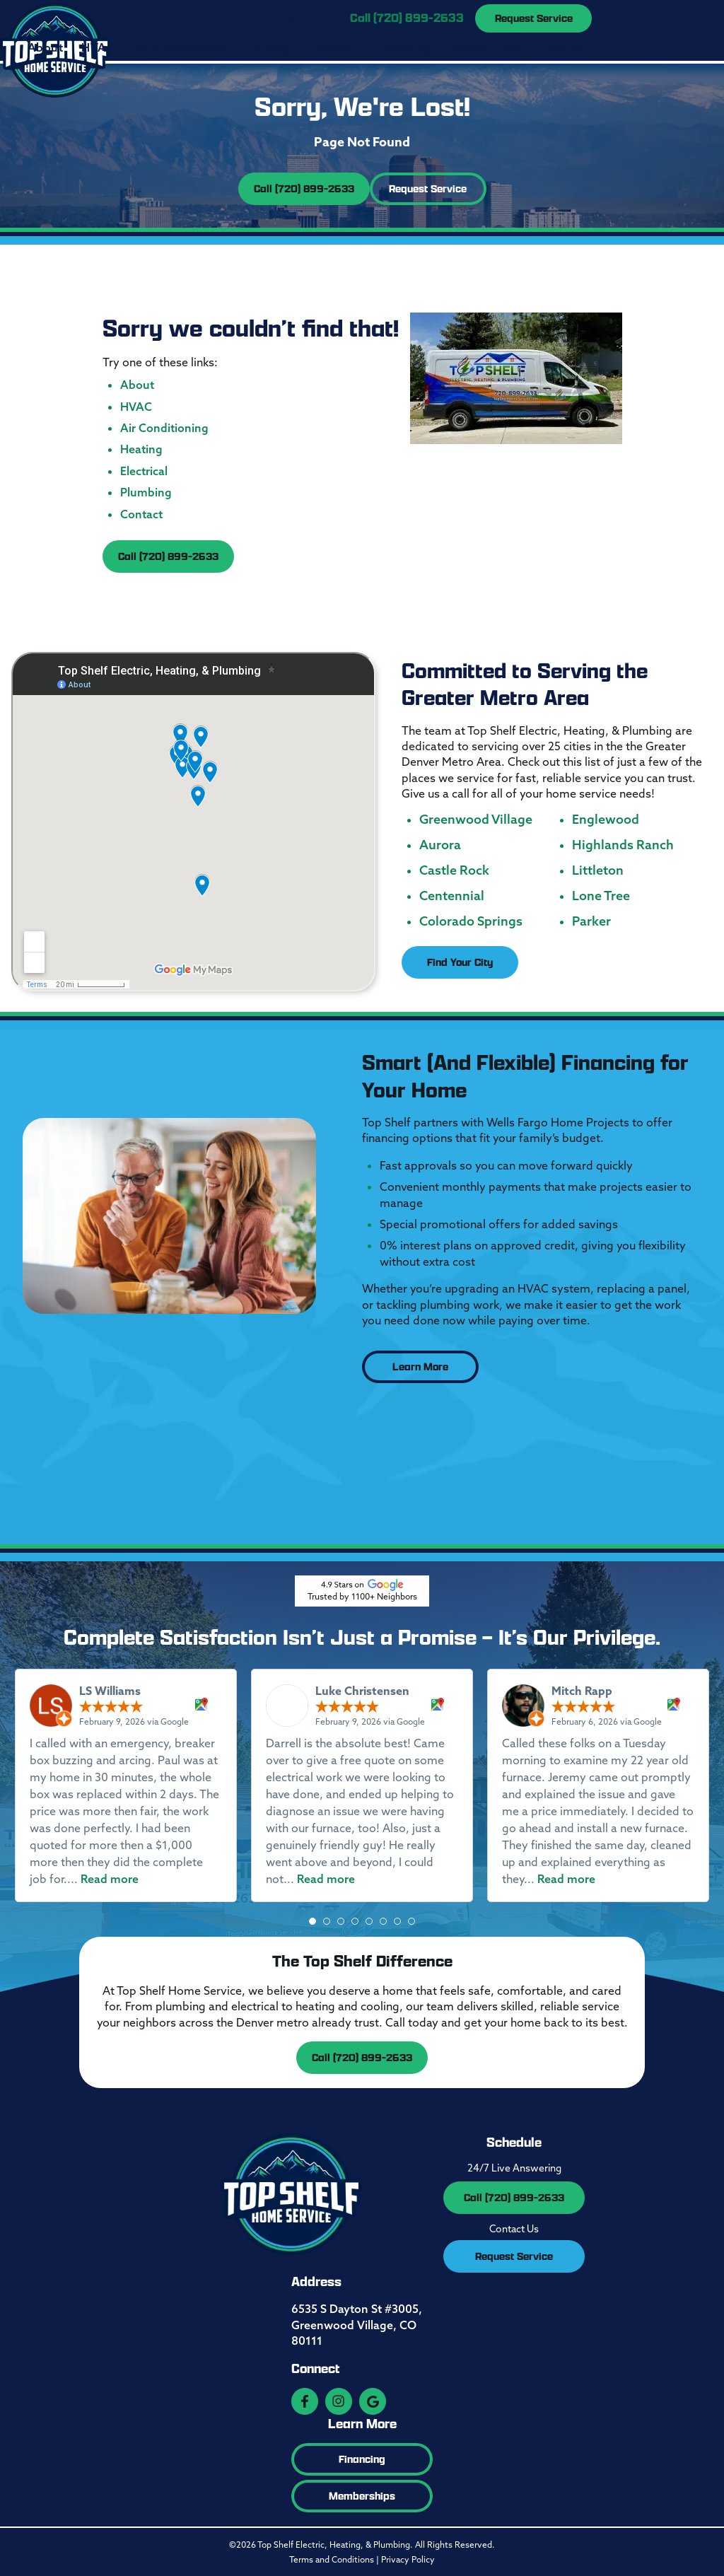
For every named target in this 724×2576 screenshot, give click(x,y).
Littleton (598, 869)
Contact (561, 47)
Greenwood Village (475, 818)
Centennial (451, 894)
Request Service (534, 18)
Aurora (440, 844)
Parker (591, 920)
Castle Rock (454, 869)
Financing (362, 2457)
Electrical (333, 47)
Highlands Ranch (623, 844)
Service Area (485, 47)
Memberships (362, 2494)
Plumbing (405, 47)
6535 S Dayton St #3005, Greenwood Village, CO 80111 (356, 2323)
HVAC (98, 47)
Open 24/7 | (374, 17)
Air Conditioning (180, 47)
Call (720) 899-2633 (304, 187)
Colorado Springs (470, 920)
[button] (312, 1919)
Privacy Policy (408, 2558)
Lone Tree (601, 894)
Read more (110, 1877)
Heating (267, 47)
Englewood (605, 818)
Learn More (420, 1365)
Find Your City (460, 960)
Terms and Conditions (331, 2558)
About (45, 47)
